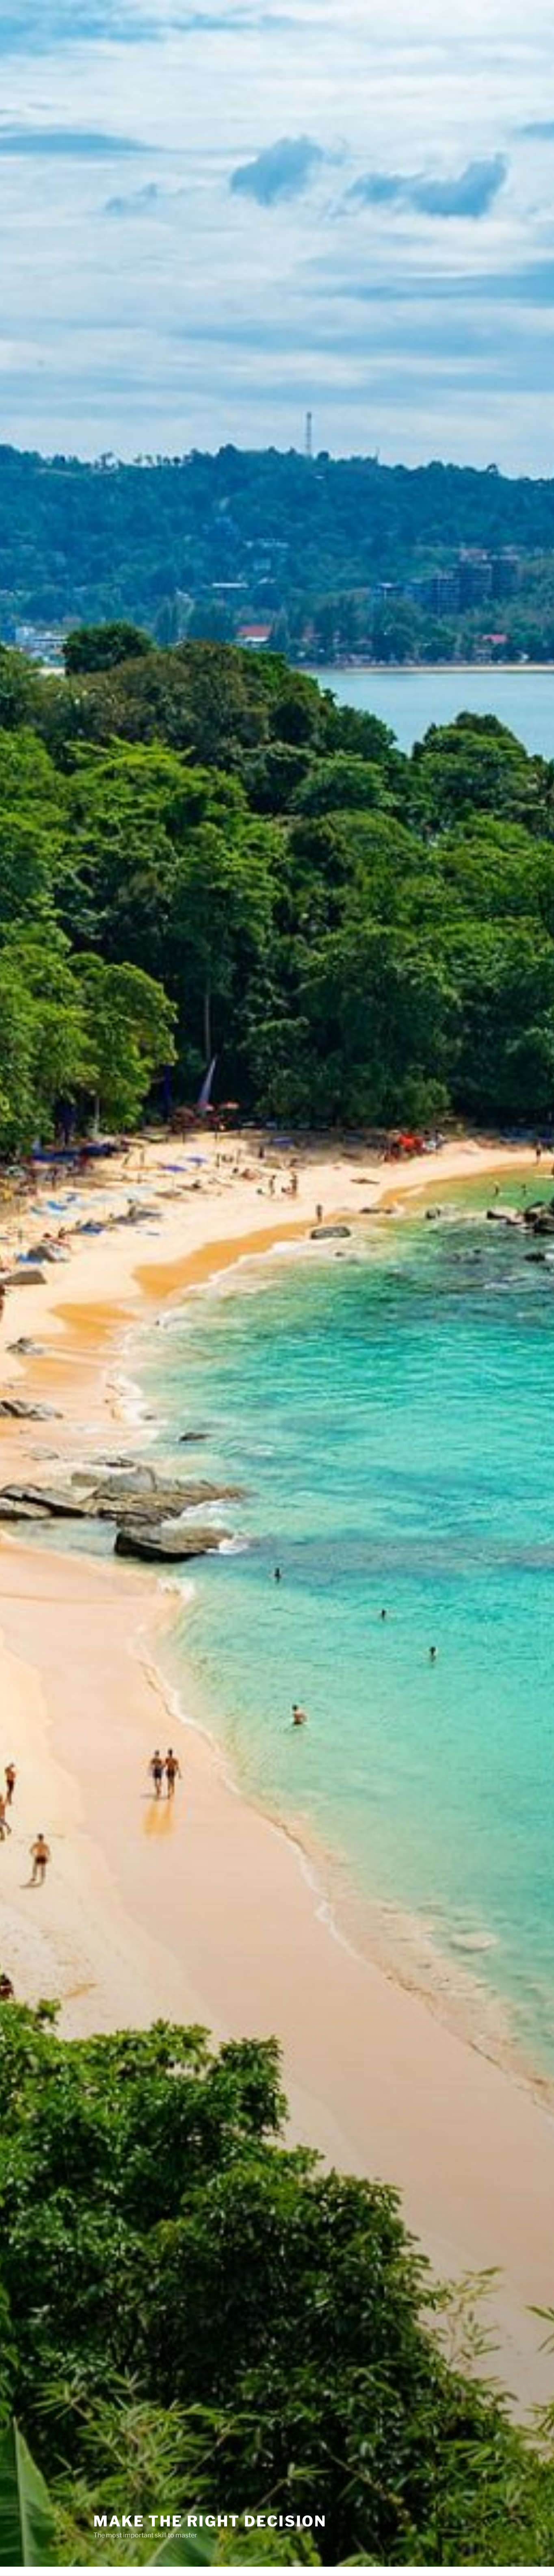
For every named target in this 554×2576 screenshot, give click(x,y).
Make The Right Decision (210, 2509)
